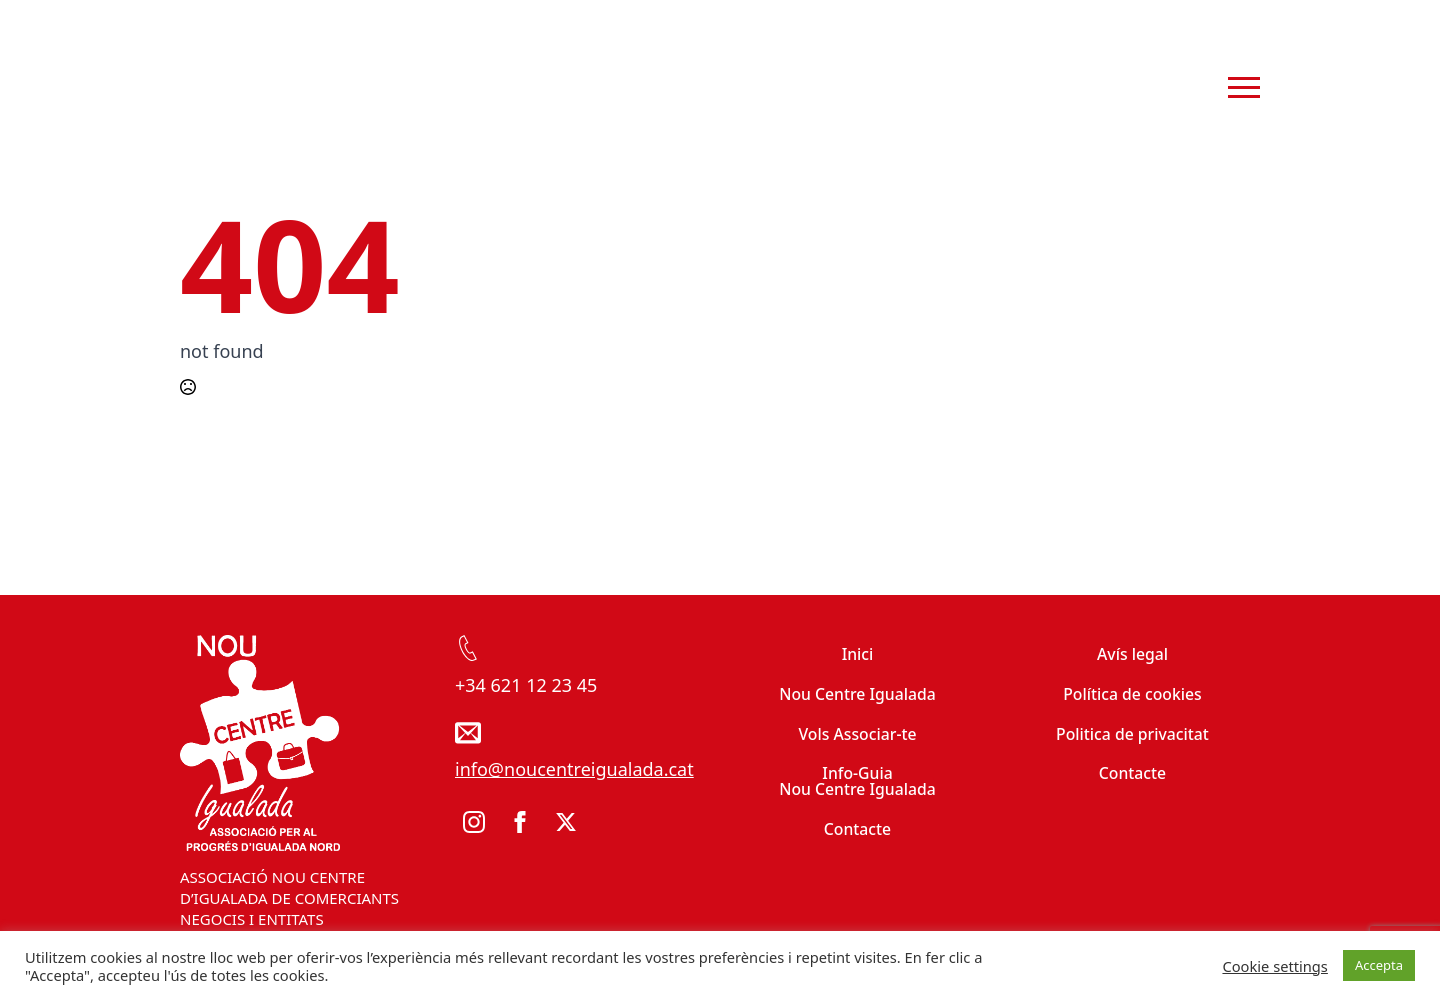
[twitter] (566, 822)
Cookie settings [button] (1274, 966)
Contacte (857, 829)
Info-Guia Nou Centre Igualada (857, 781)
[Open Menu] (1244, 88)
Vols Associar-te (857, 734)
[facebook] (520, 822)
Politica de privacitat (1132, 734)
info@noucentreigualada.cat (574, 769)
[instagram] (474, 822)
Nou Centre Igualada (857, 694)
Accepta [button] (1379, 965)
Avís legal (1132, 654)
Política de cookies (1132, 694)
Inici (858, 654)
